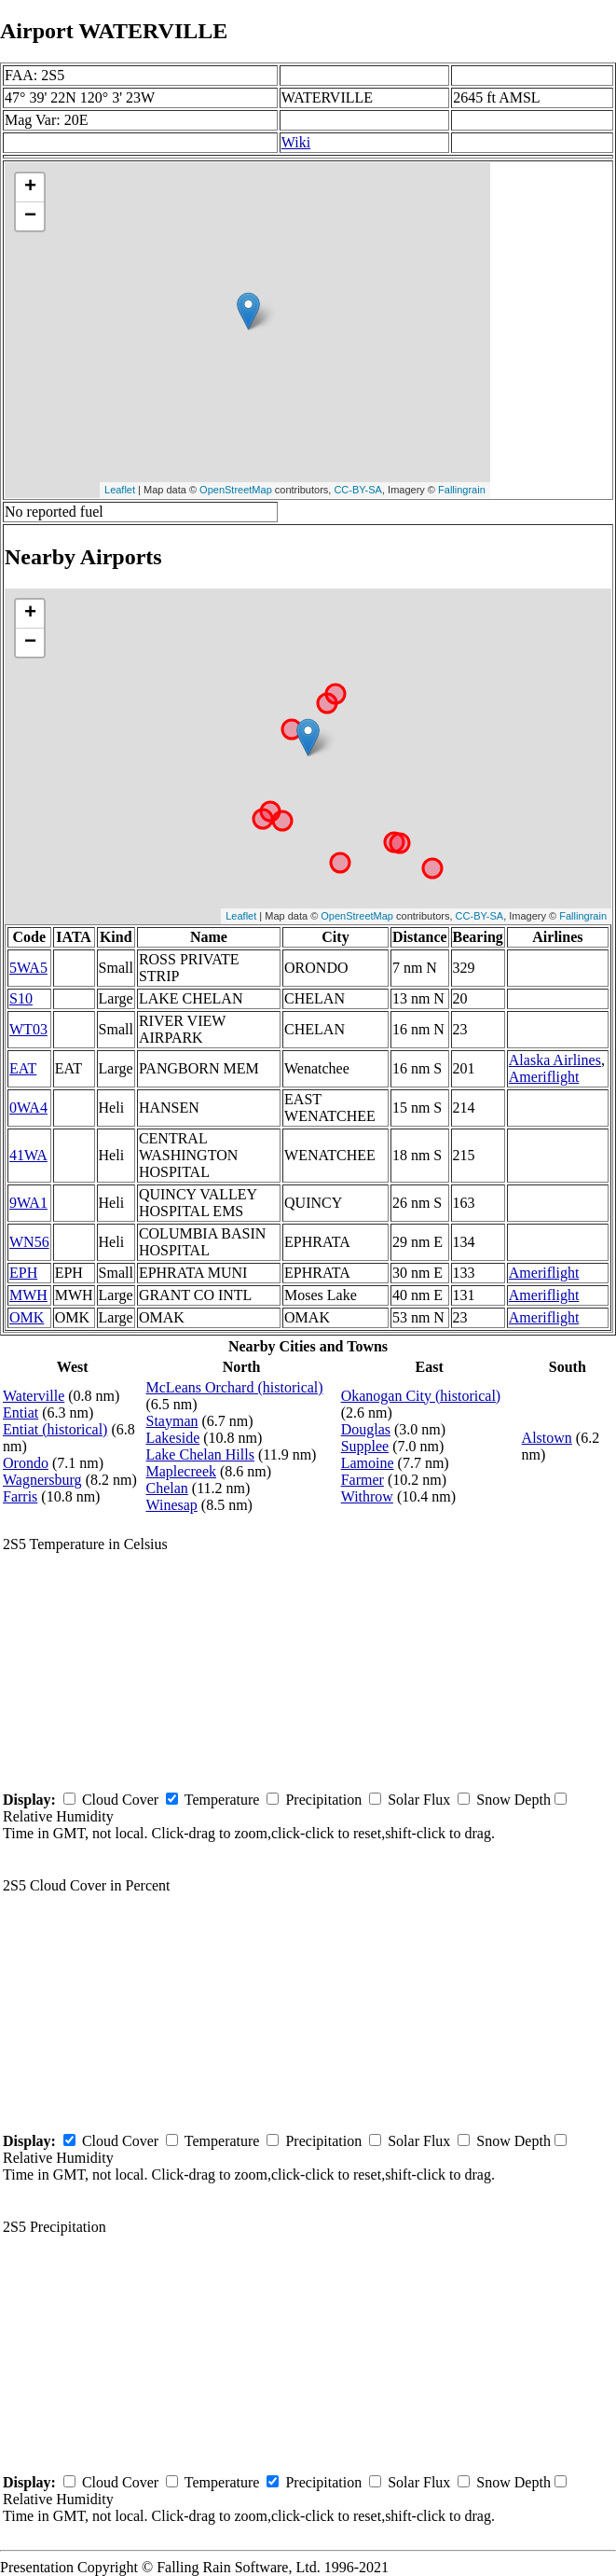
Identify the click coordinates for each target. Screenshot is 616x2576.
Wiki (295, 142)
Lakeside (172, 1438)
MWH (28, 1295)
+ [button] (30, 187)
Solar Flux (419, 1799)
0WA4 (28, 1107)
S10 (21, 998)
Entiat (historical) (55, 1429)
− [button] (30, 216)
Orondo (25, 1463)
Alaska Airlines (555, 1060)
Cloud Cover (120, 1799)
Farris (20, 1496)
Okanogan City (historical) (421, 1396)
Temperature (222, 1799)
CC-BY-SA (358, 489)
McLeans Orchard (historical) (233, 1387)
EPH (23, 1273)
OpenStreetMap (235, 489)
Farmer (362, 1480)
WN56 (29, 1242)
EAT (22, 1068)
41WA (28, 1155)
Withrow (367, 1496)
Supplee (365, 1446)
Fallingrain (462, 489)
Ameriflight (544, 1077)
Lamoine (367, 1463)
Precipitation (323, 1799)
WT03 (28, 1029)
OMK (26, 1317)
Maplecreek (180, 1471)
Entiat (20, 1412)
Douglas (365, 1429)
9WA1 (28, 1203)
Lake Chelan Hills (199, 1454)
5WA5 (28, 968)
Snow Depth (513, 1799)
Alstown (547, 1438)
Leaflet (119, 489)
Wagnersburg (42, 1480)
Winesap (171, 1505)
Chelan (166, 1488)
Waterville (33, 1396)
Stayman (171, 1421)
